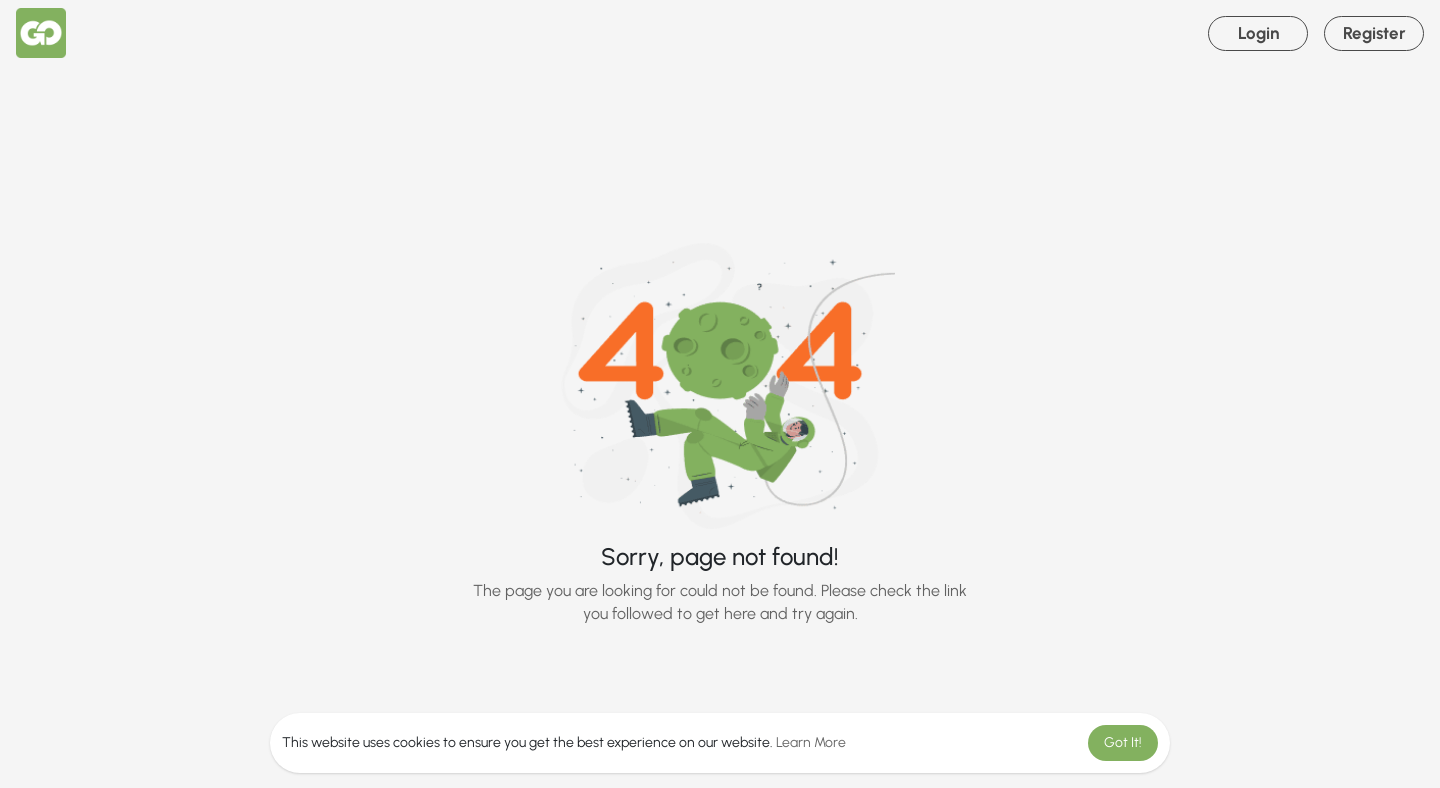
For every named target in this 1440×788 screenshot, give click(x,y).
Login (1258, 33)
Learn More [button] (811, 742)
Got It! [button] (1123, 742)
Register (1374, 33)
